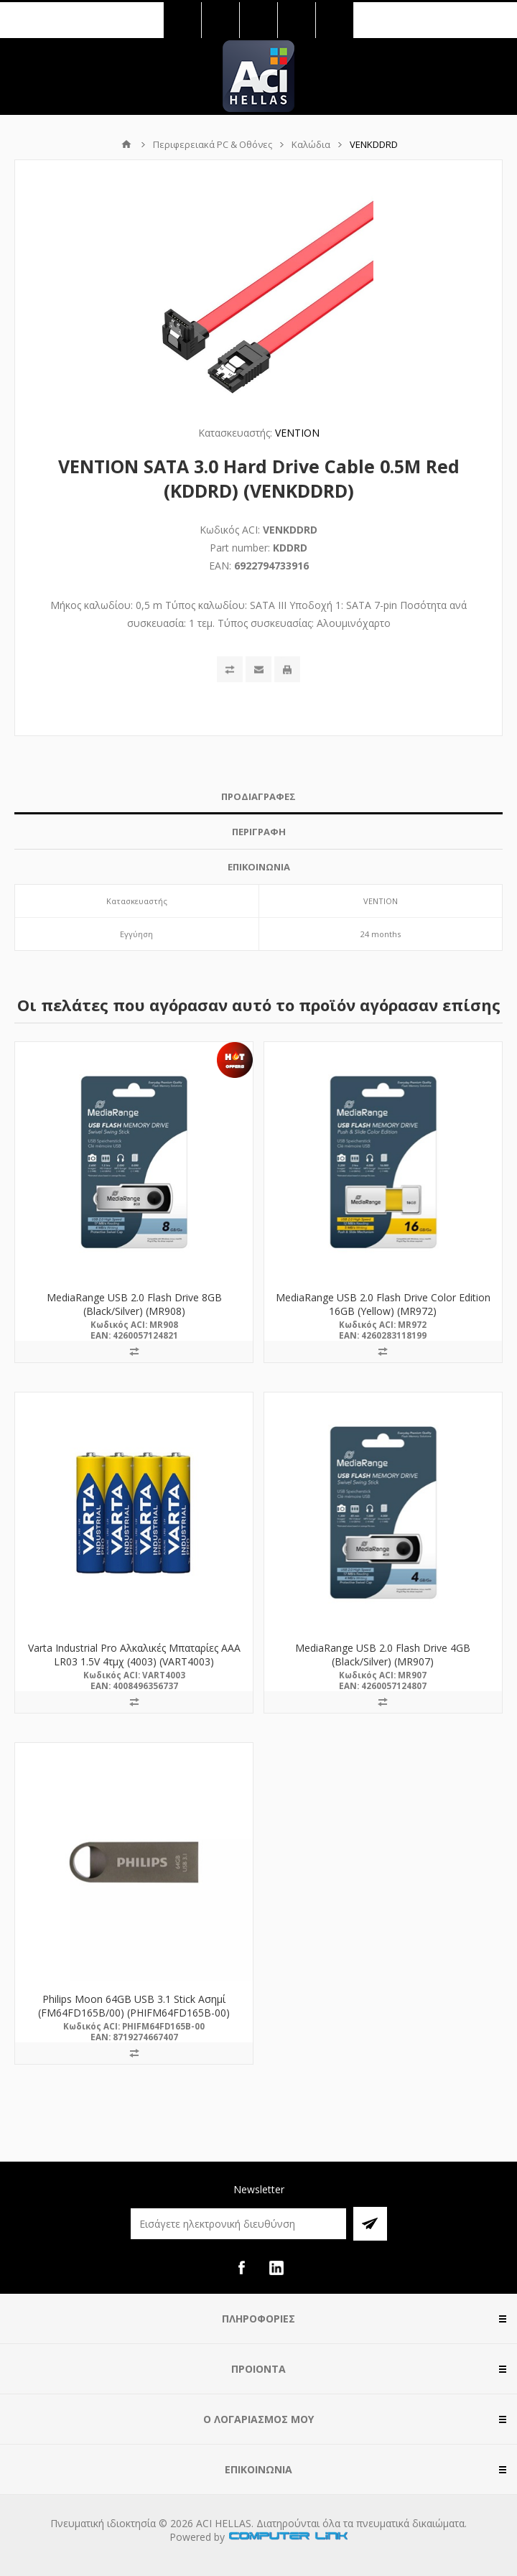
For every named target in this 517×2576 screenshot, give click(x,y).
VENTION (297, 433)
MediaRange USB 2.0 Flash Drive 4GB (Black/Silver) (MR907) (382, 1654)
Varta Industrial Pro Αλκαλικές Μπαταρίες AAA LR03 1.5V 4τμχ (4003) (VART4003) (134, 1654)
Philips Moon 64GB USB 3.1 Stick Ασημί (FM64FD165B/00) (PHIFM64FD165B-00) (134, 2005)
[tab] (258, 796)
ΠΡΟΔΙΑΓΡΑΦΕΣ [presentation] (258, 796)
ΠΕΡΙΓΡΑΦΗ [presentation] (259, 831)
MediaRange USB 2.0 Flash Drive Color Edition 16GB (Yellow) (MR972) (383, 1304)
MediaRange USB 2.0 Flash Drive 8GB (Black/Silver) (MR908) (134, 1304)
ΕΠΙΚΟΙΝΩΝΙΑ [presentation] (259, 866)
